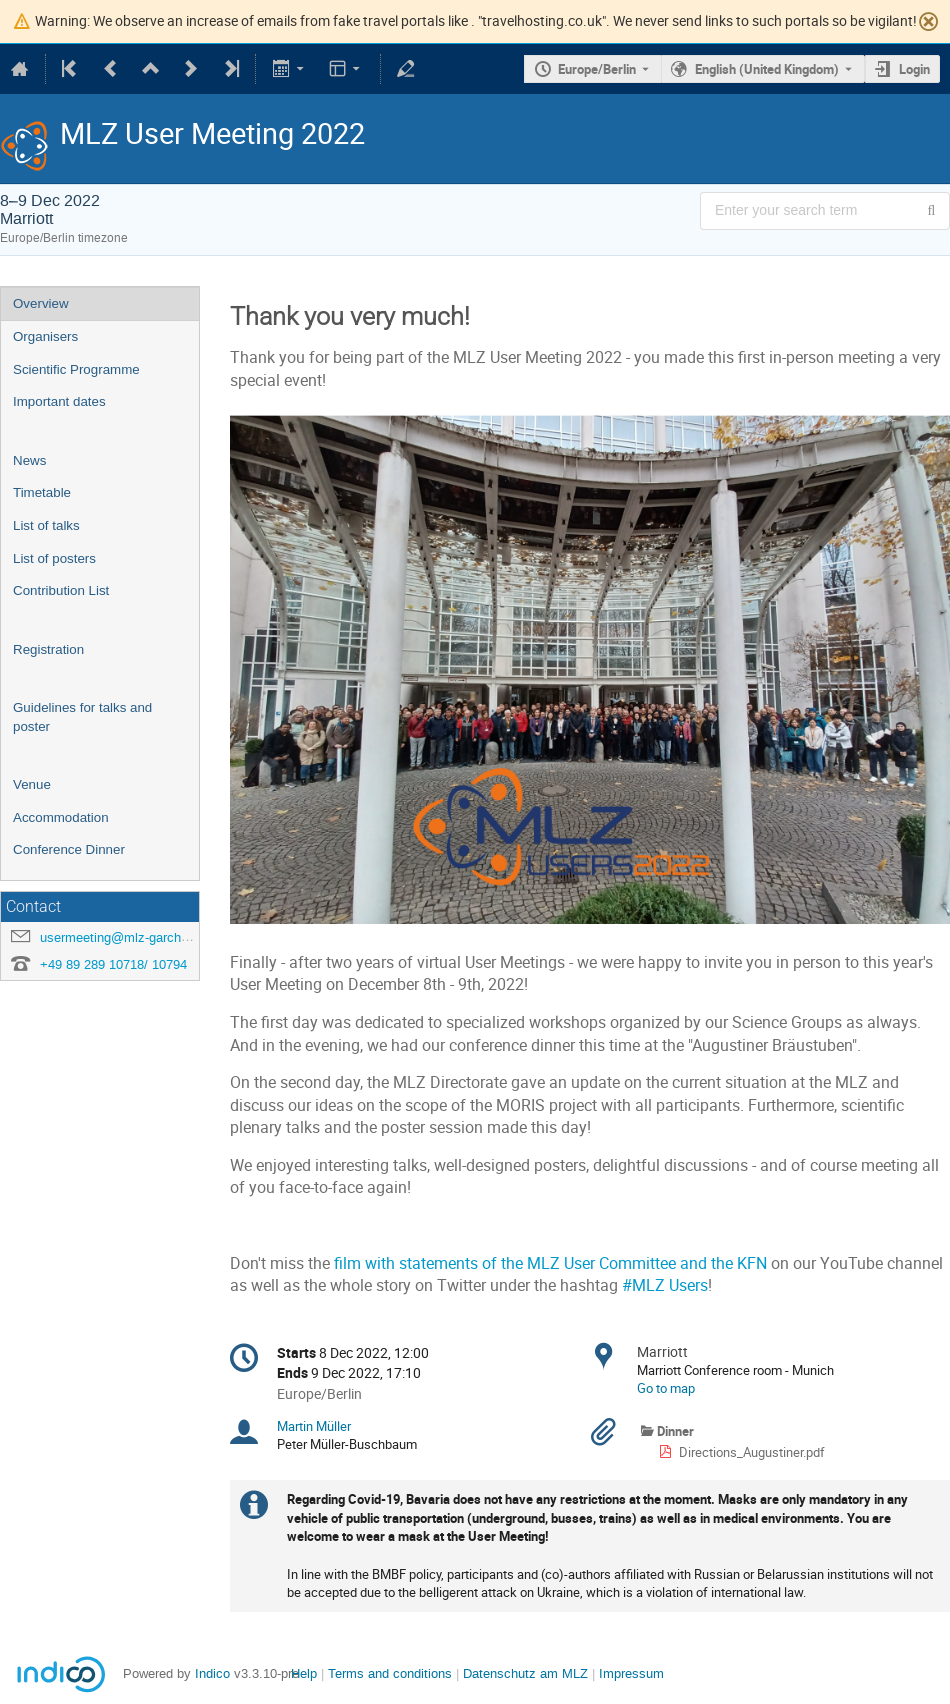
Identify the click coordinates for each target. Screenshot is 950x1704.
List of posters (54, 558)
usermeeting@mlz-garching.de (128, 937)
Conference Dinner (69, 849)
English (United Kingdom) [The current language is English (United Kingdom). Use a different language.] (767, 69)
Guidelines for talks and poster (82, 717)
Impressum (631, 1673)
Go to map (666, 1388)
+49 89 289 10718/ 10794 (113, 964)
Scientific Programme (76, 369)
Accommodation (61, 817)
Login (914, 69)
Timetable (42, 492)
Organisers (45, 336)
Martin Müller (314, 1426)
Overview (41, 303)
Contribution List (61, 590)
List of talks (46, 525)
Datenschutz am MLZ (525, 1673)
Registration (48, 649)
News (29, 460)
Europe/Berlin (597, 69)
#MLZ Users (663, 1285)
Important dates (59, 401)
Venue (32, 784)
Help (304, 1673)
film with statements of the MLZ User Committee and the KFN (550, 1263)
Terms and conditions (390, 1673)
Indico (212, 1673)
